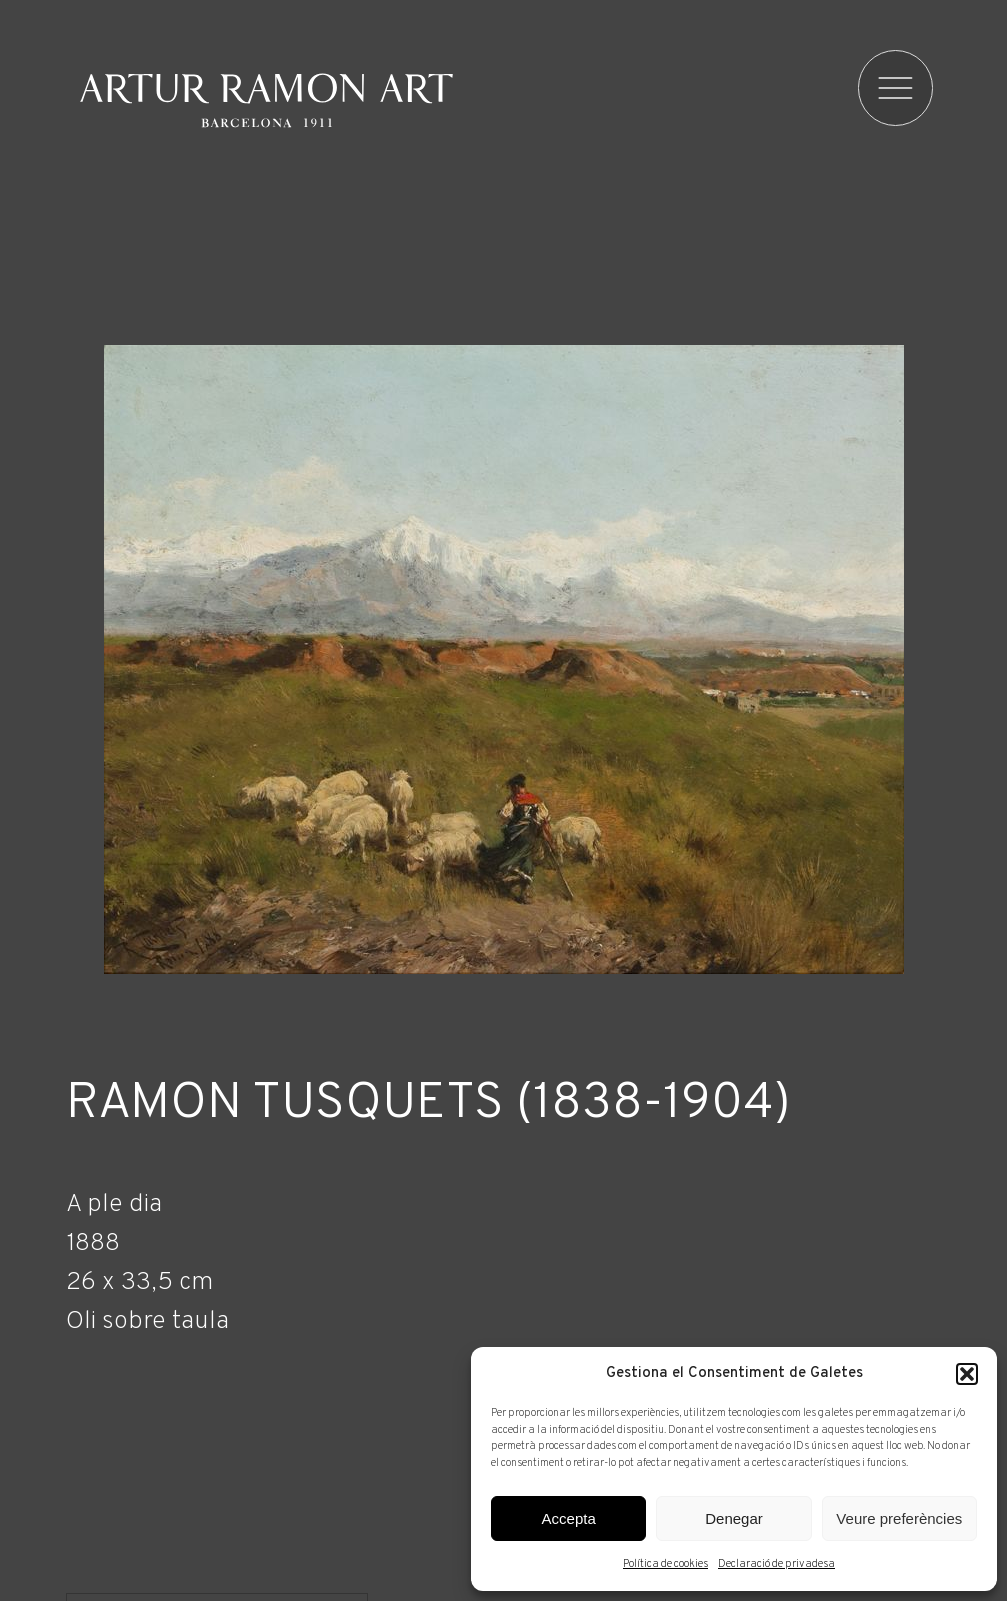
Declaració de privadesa (776, 1564)
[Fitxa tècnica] (504, 1258)
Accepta (569, 1518)
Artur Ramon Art (266, 100)
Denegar (734, 1518)
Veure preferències (899, 1518)
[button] (967, 1374)
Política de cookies (665, 1564)
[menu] (897, 88)
